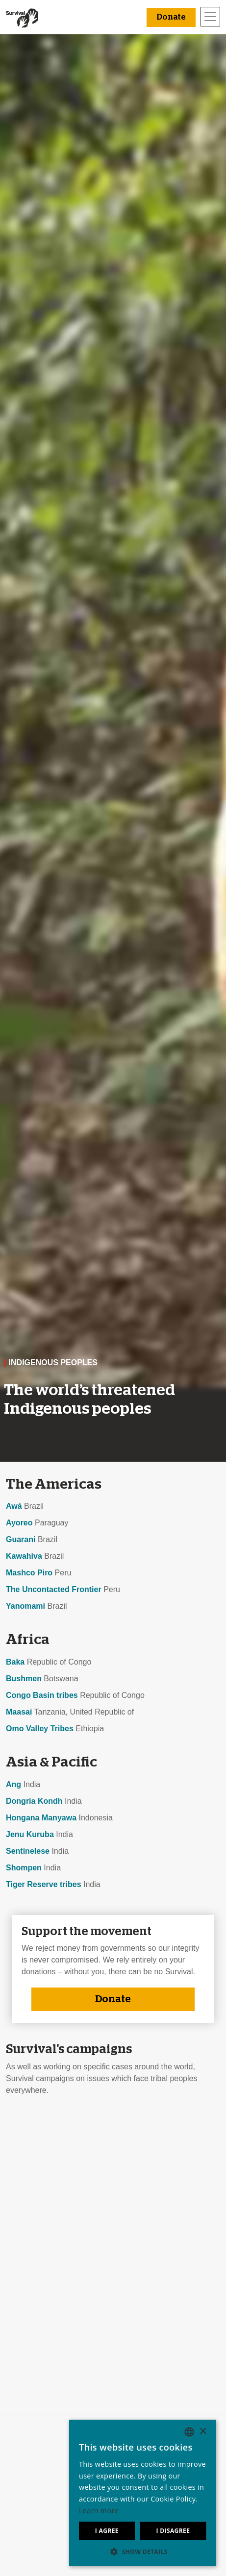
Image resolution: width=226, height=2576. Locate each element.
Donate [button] (171, 17)
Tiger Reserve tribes (43, 1884)
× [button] (202, 2431)
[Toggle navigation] (210, 16)
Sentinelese (28, 1851)
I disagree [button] (173, 2531)
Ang (13, 1784)
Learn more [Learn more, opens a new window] (99, 2510)
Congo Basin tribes (42, 1695)
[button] (142, 2551)
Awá (14, 1506)
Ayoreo (19, 1523)
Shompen (24, 1868)
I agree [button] (107, 2531)
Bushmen (24, 1678)
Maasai (19, 1712)
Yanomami (25, 1606)
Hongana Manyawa (41, 1818)
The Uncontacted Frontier (53, 1589)
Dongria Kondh (34, 1801)
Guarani (20, 1539)
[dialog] (142, 2493)
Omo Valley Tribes (40, 1728)
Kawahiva (24, 1556)
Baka (15, 1662)
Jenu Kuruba (30, 1834)
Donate (113, 1999)
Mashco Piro (29, 1573)
